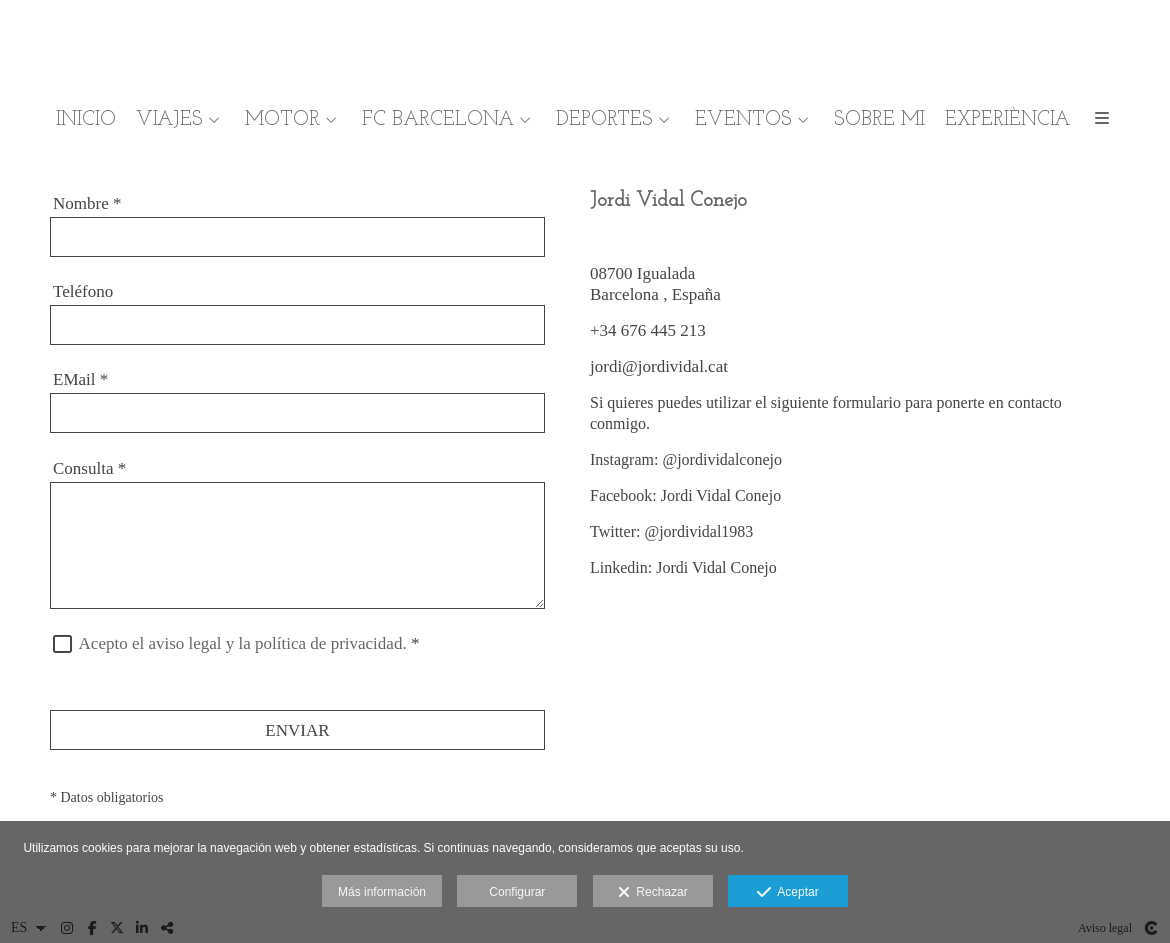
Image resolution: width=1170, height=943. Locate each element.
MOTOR (282, 120)
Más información (382, 892)
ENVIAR (297, 730)
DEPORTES (604, 120)
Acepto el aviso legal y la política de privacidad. (243, 643)
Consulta (89, 468)
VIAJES (169, 120)
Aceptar (787, 893)
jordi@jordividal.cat (659, 366)
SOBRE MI (879, 120)
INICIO (86, 120)
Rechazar (653, 893)
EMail (80, 379)
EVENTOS (743, 120)
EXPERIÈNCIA (1007, 120)
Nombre (87, 203)
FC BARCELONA (438, 120)
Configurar (517, 892)
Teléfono (83, 291)
